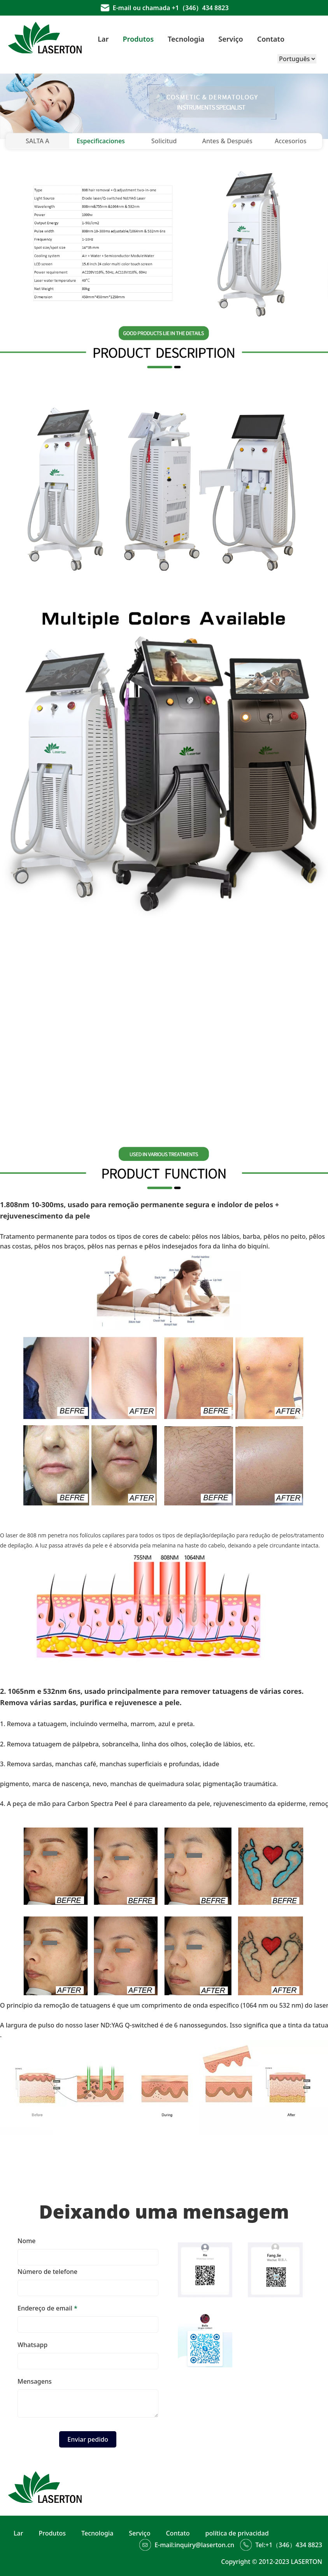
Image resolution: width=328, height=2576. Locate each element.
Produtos (138, 39)
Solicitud (164, 141)
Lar (103, 39)
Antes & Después (227, 141)
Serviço (230, 39)
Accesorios (291, 141)
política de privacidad (237, 2533)
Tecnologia (186, 39)
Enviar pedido (87, 2439)
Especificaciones (101, 141)
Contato (270, 39)
